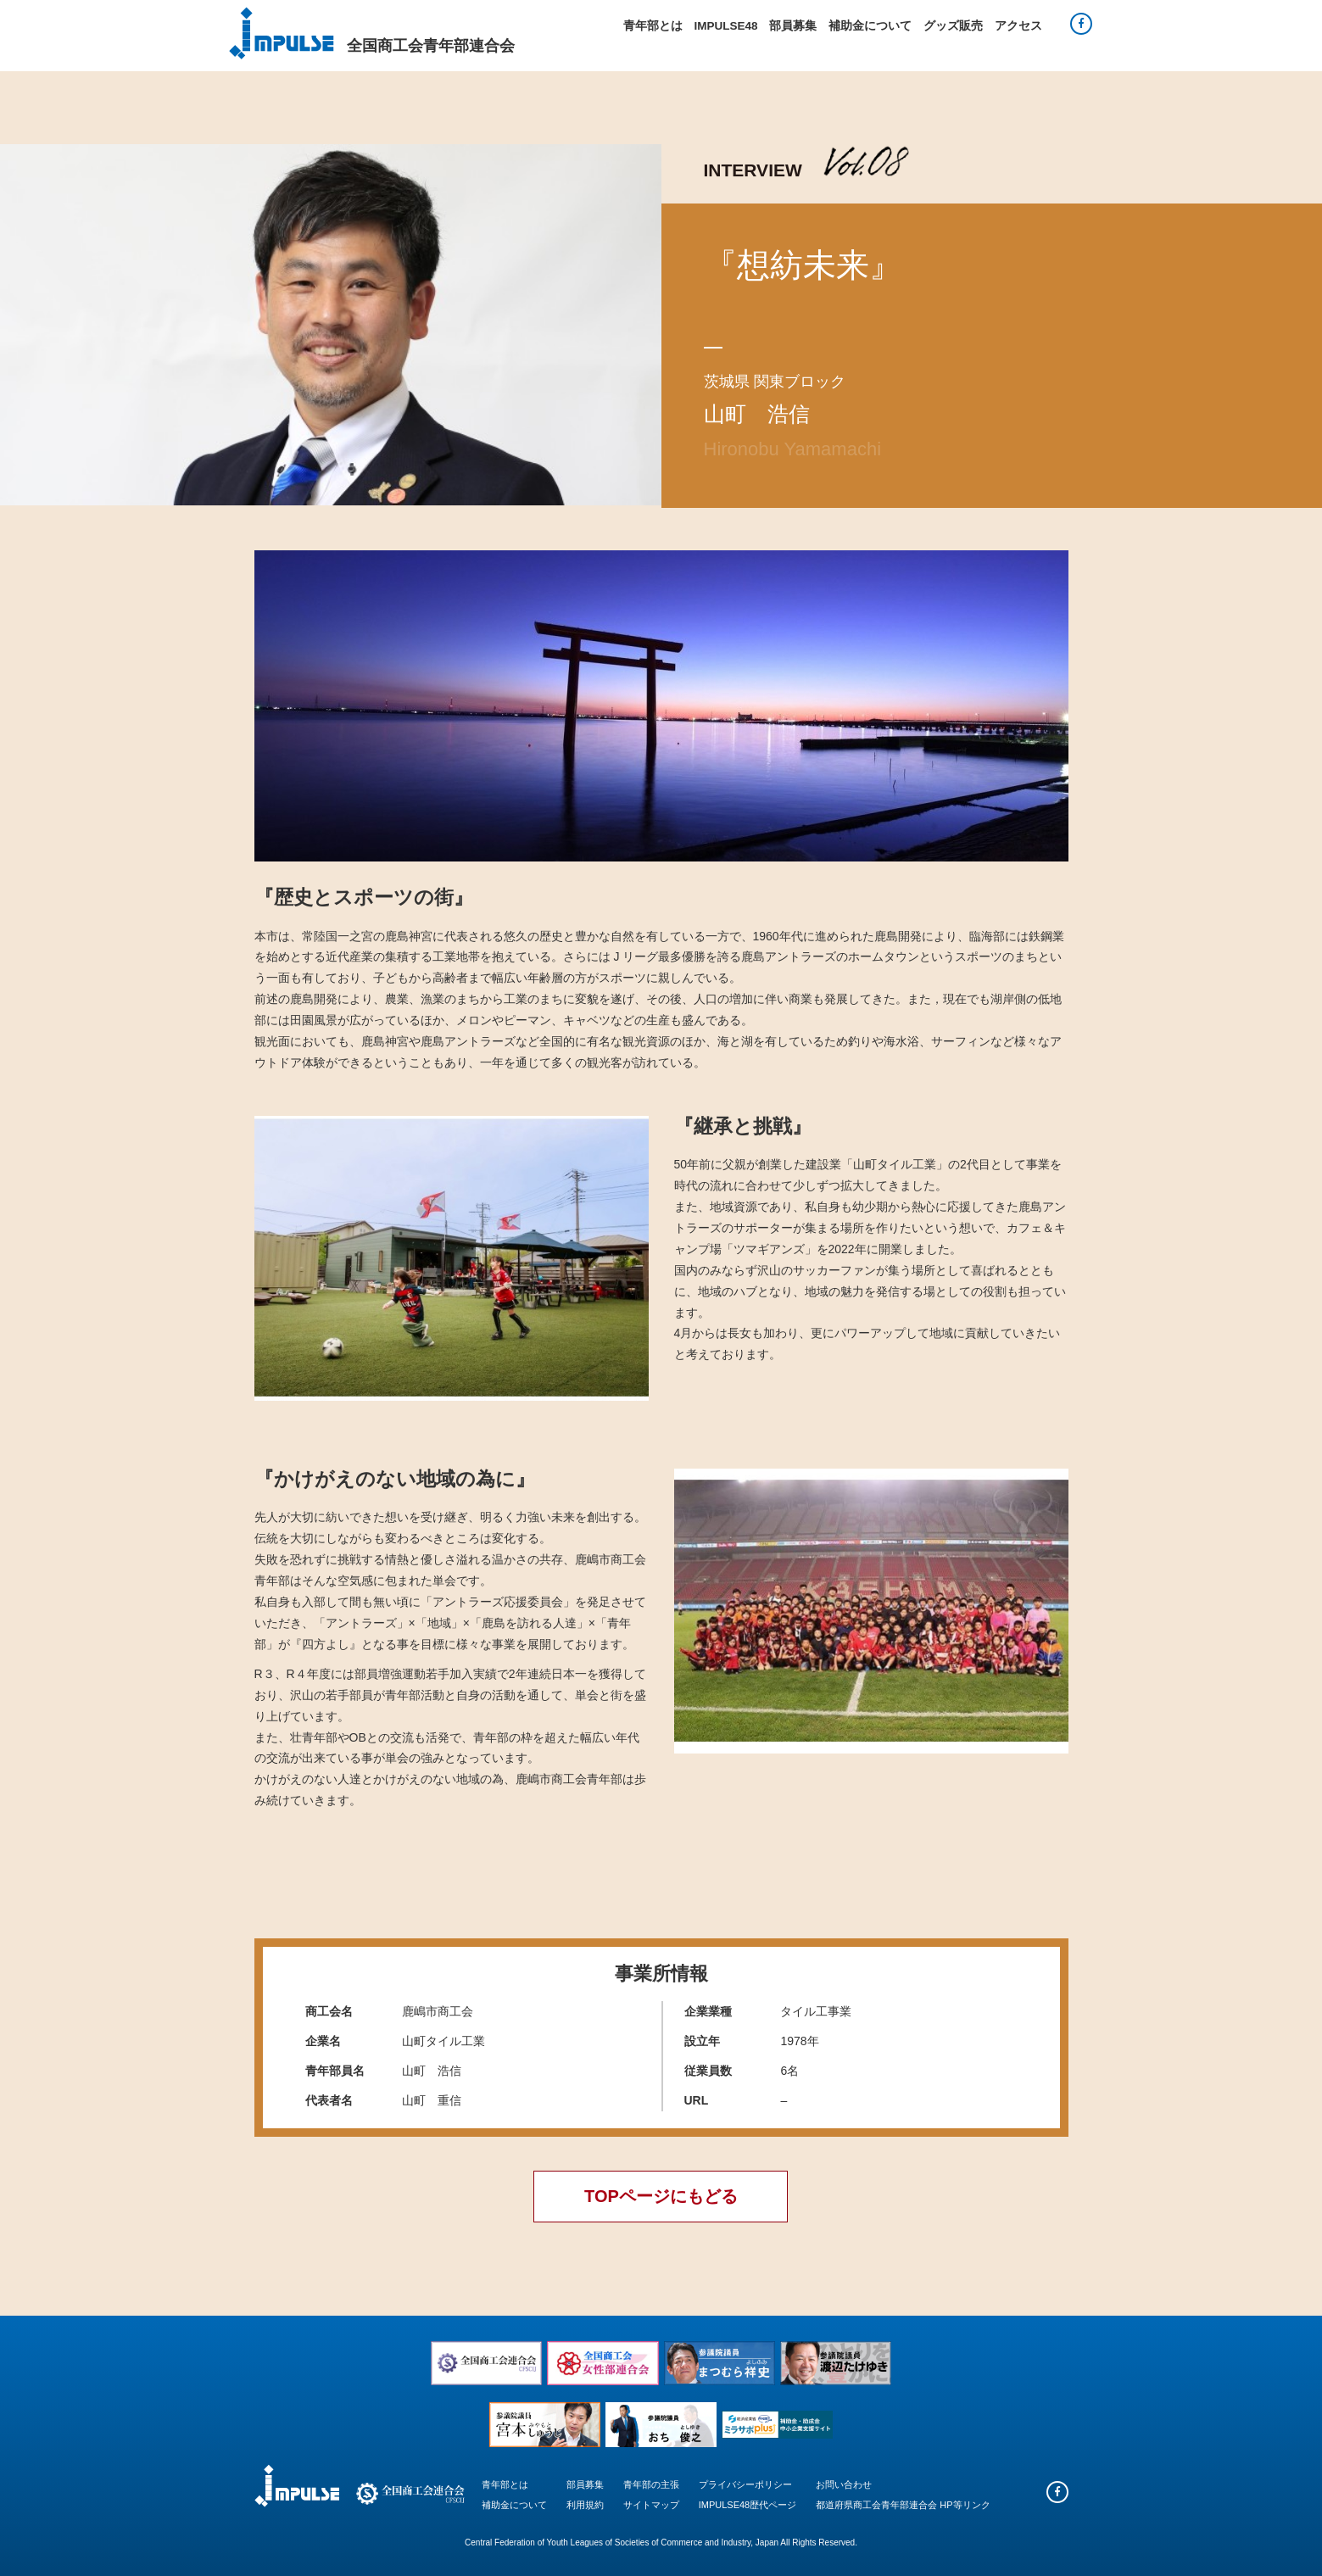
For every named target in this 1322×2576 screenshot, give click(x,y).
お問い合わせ (844, 2484)
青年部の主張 (651, 2484)
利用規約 (585, 2505)
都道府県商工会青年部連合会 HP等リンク (903, 2505)
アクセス (1018, 26)
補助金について (870, 26)
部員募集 (793, 26)
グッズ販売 (953, 26)
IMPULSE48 (725, 26)
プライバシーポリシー (745, 2484)
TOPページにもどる (661, 2196)
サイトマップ (651, 2505)
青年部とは (653, 26)
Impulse (281, 33)
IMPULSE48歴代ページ (748, 2505)
